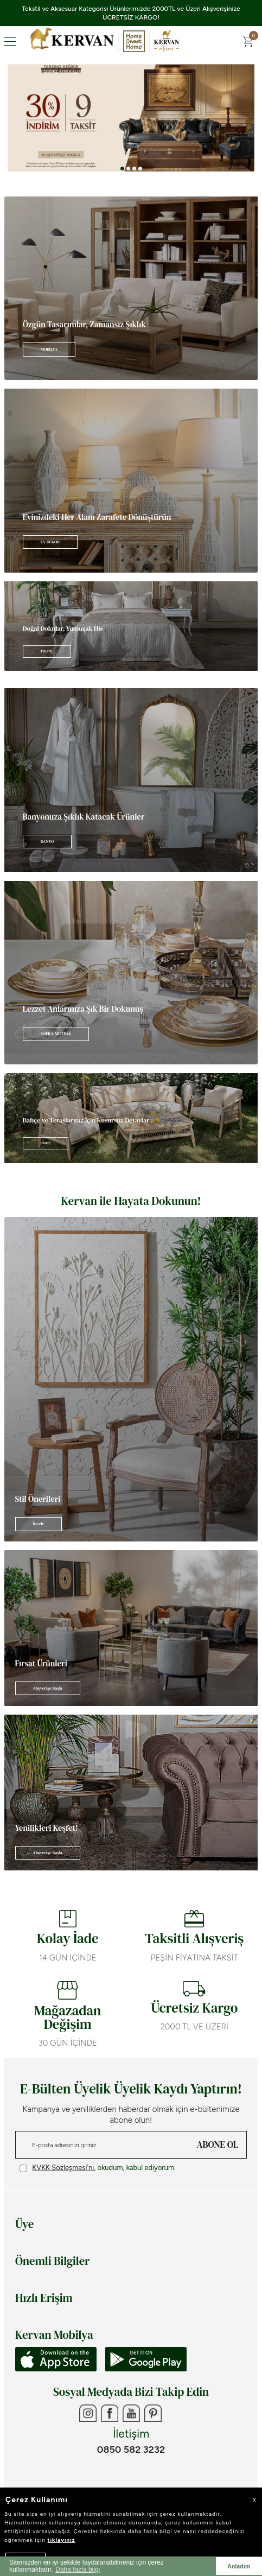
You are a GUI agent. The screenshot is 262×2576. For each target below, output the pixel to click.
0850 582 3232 (131, 2450)
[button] (122, 168)
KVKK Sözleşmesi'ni (63, 2167)
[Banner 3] (131, 118)
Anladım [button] (239, 2566)
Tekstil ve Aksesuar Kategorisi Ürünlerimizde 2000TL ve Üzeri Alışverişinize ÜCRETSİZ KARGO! (131, 13)
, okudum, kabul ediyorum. (98, 2167)
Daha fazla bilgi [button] (77, 2569)
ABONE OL (217, 2144)
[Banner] (131, 288)
